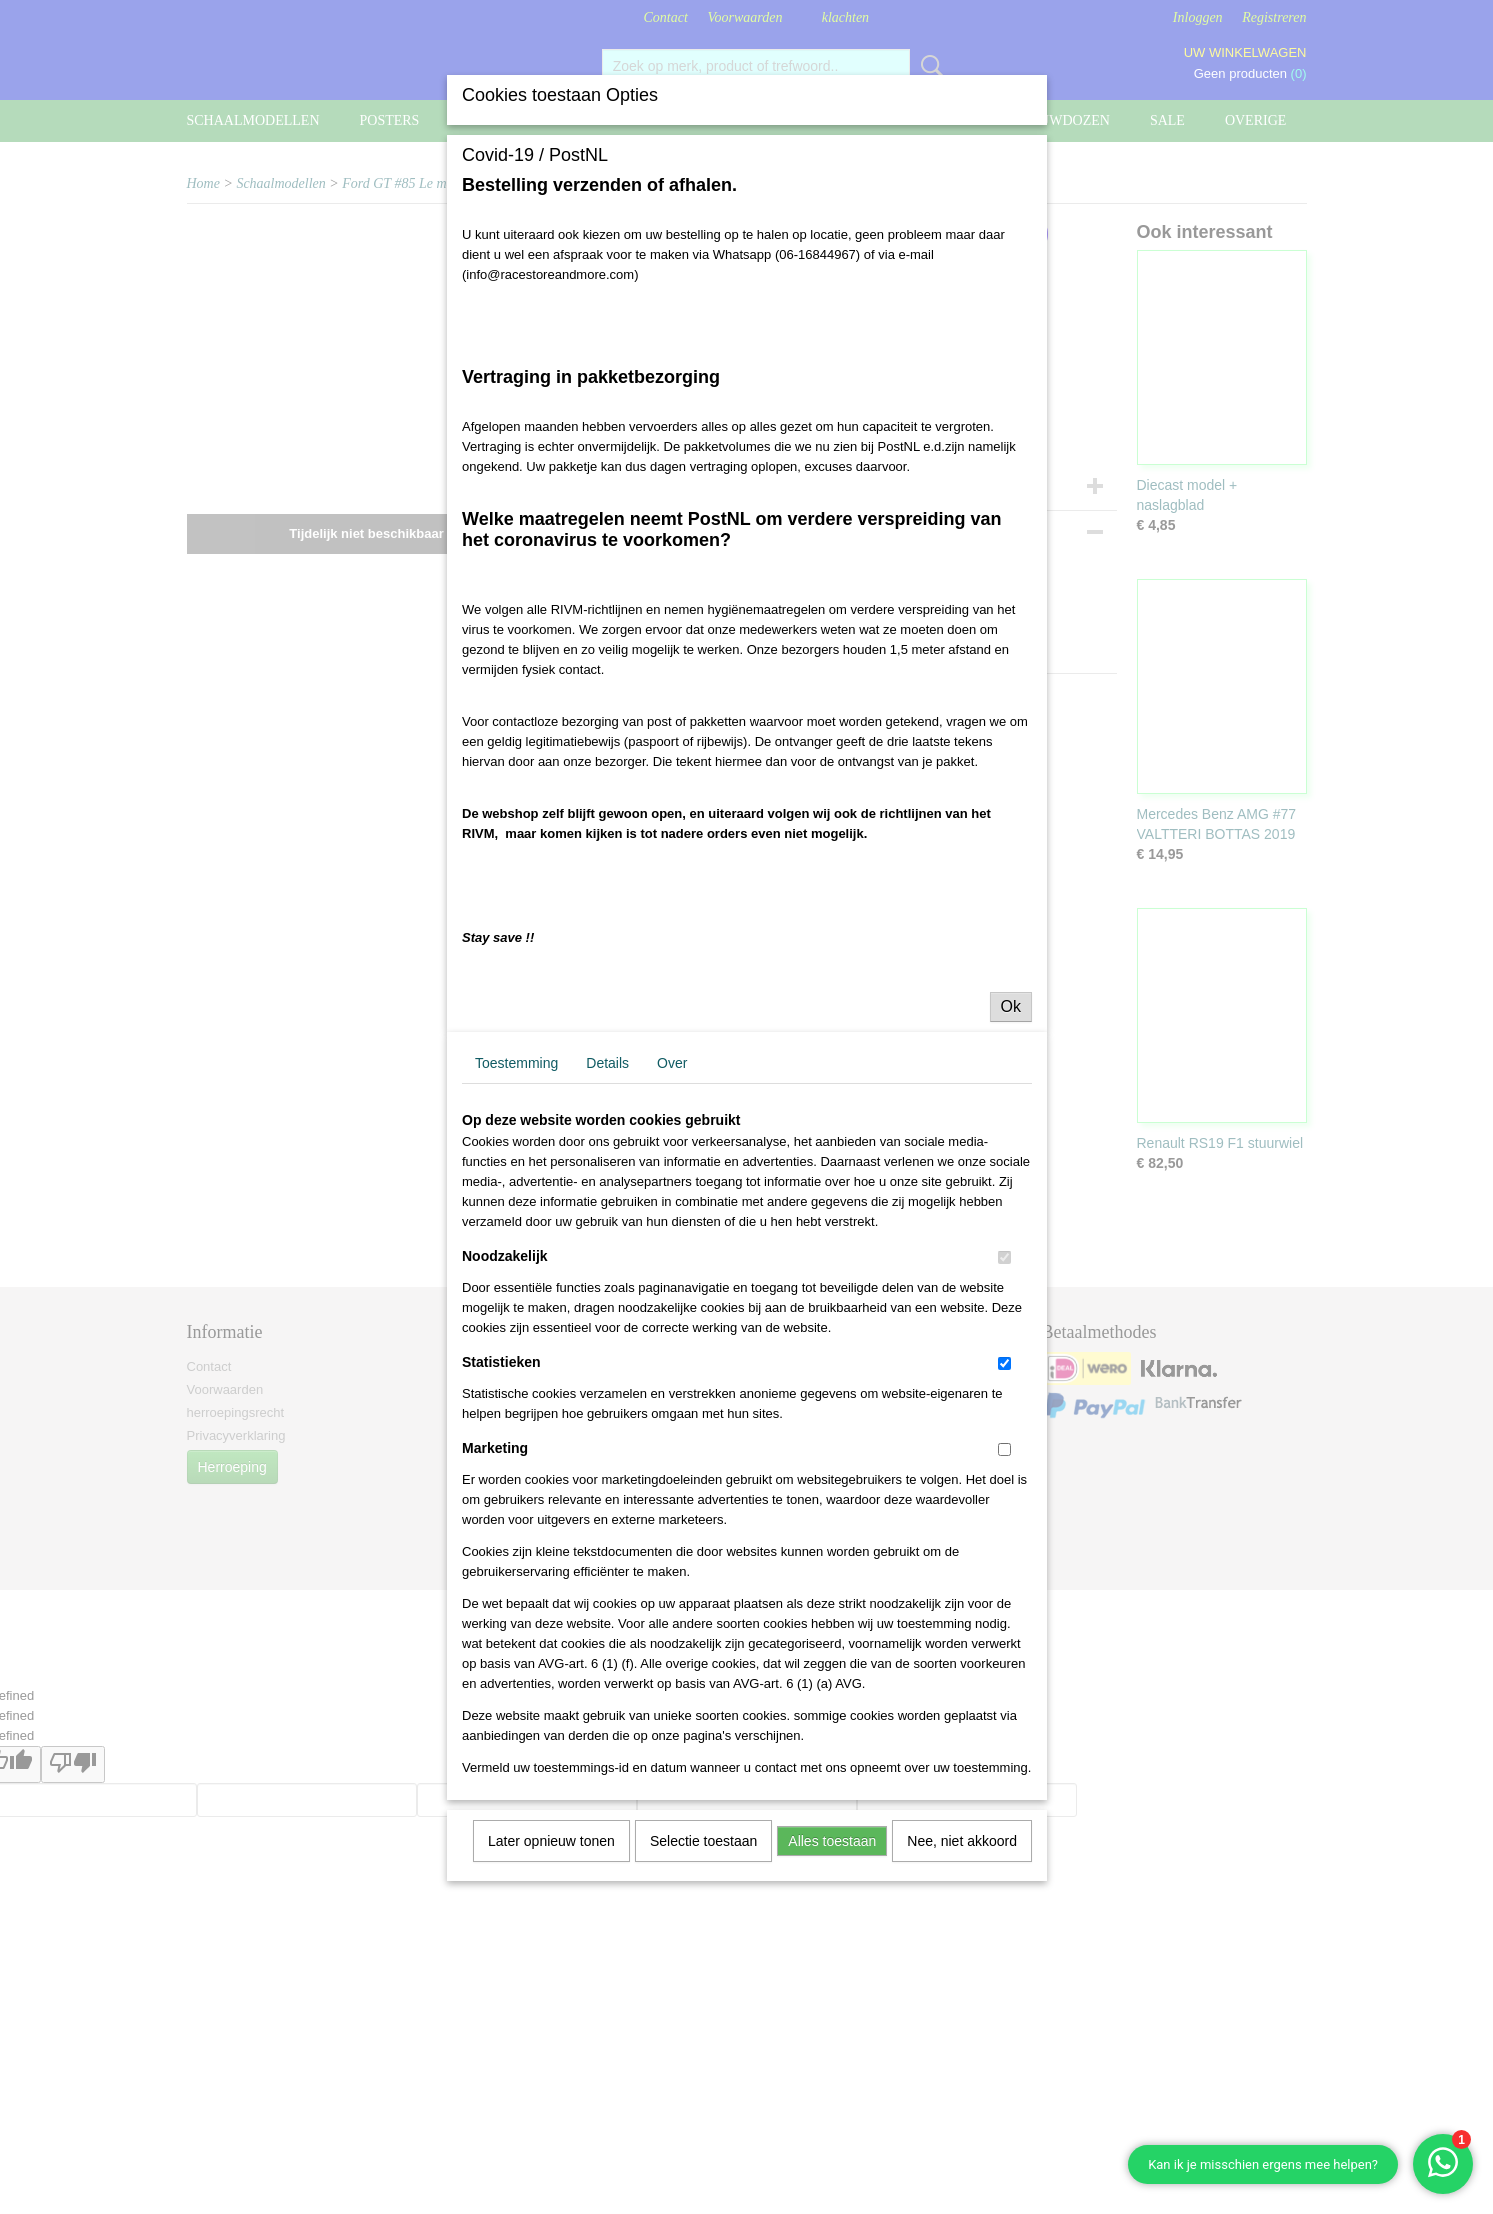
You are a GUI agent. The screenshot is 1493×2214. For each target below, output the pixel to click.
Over (672, 1063)
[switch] (1004, 1257)
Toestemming (516, 1063)
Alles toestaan (832, 1841)
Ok (1011, 1006)
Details (607, 1063)
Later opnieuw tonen (551, 1841)
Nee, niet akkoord (962, 1841)
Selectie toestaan (703, 1841)
